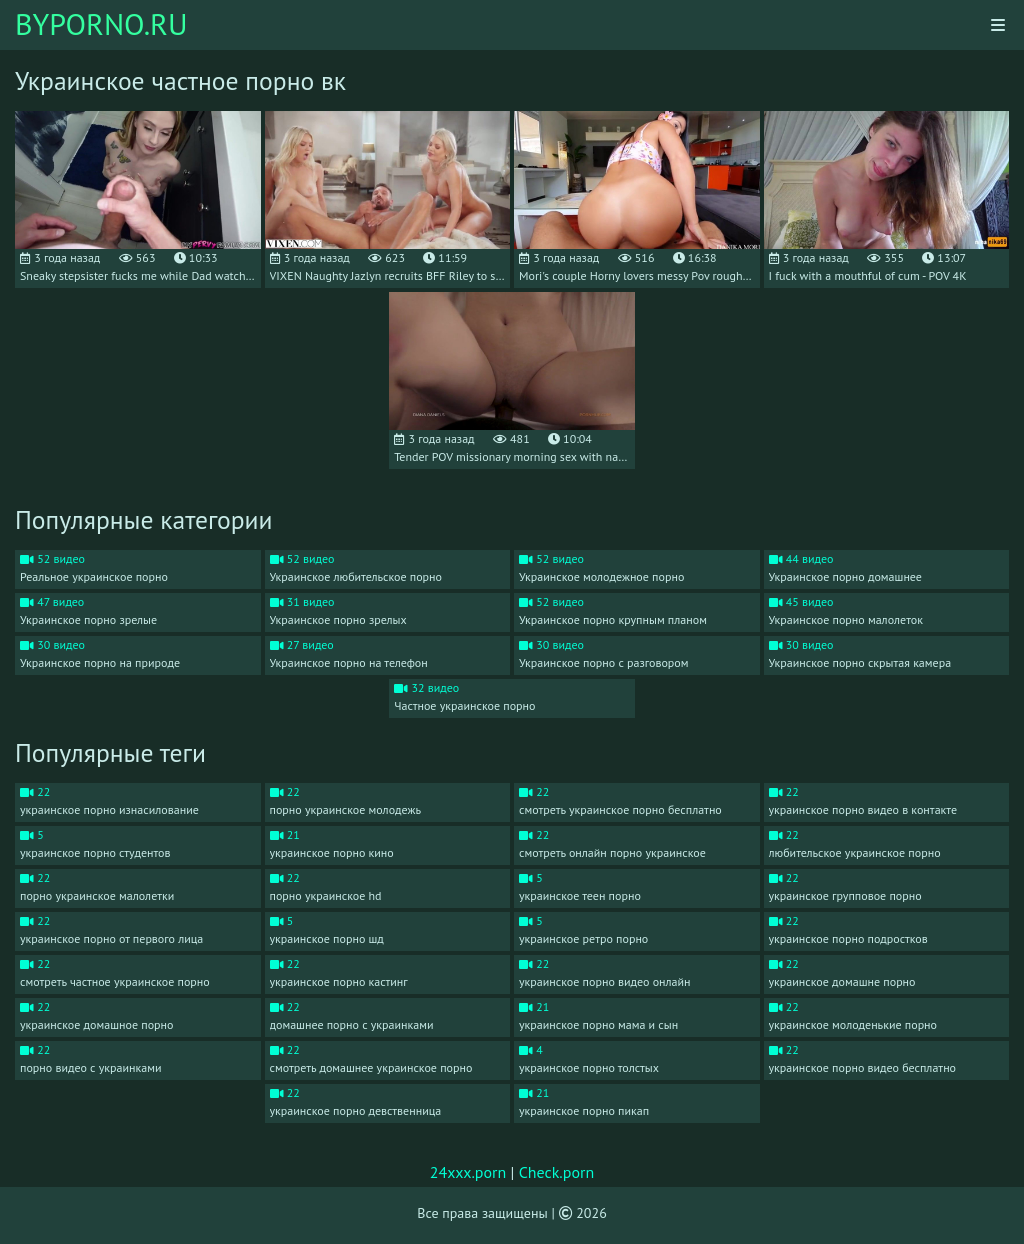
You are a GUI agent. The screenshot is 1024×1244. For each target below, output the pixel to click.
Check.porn (557, 1172)
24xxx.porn (468, 1172)
